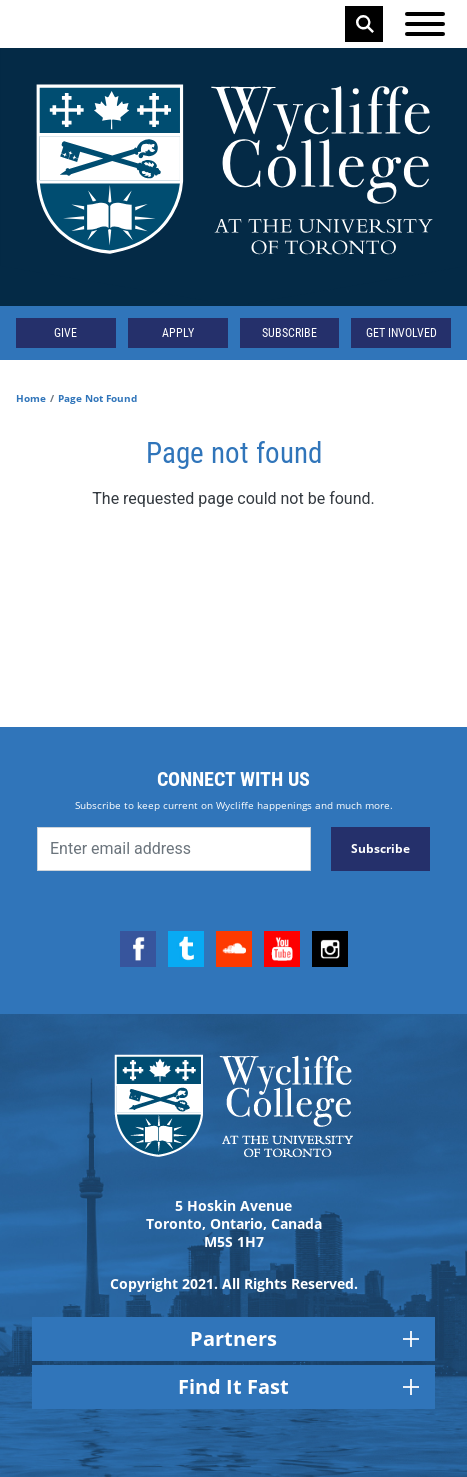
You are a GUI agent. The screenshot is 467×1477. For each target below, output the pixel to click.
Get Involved (401, 333)
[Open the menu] (425, 24)
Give (65, 333)
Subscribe (289, 333)
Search (365, 24)
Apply (178, 333)
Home (31, 398)
